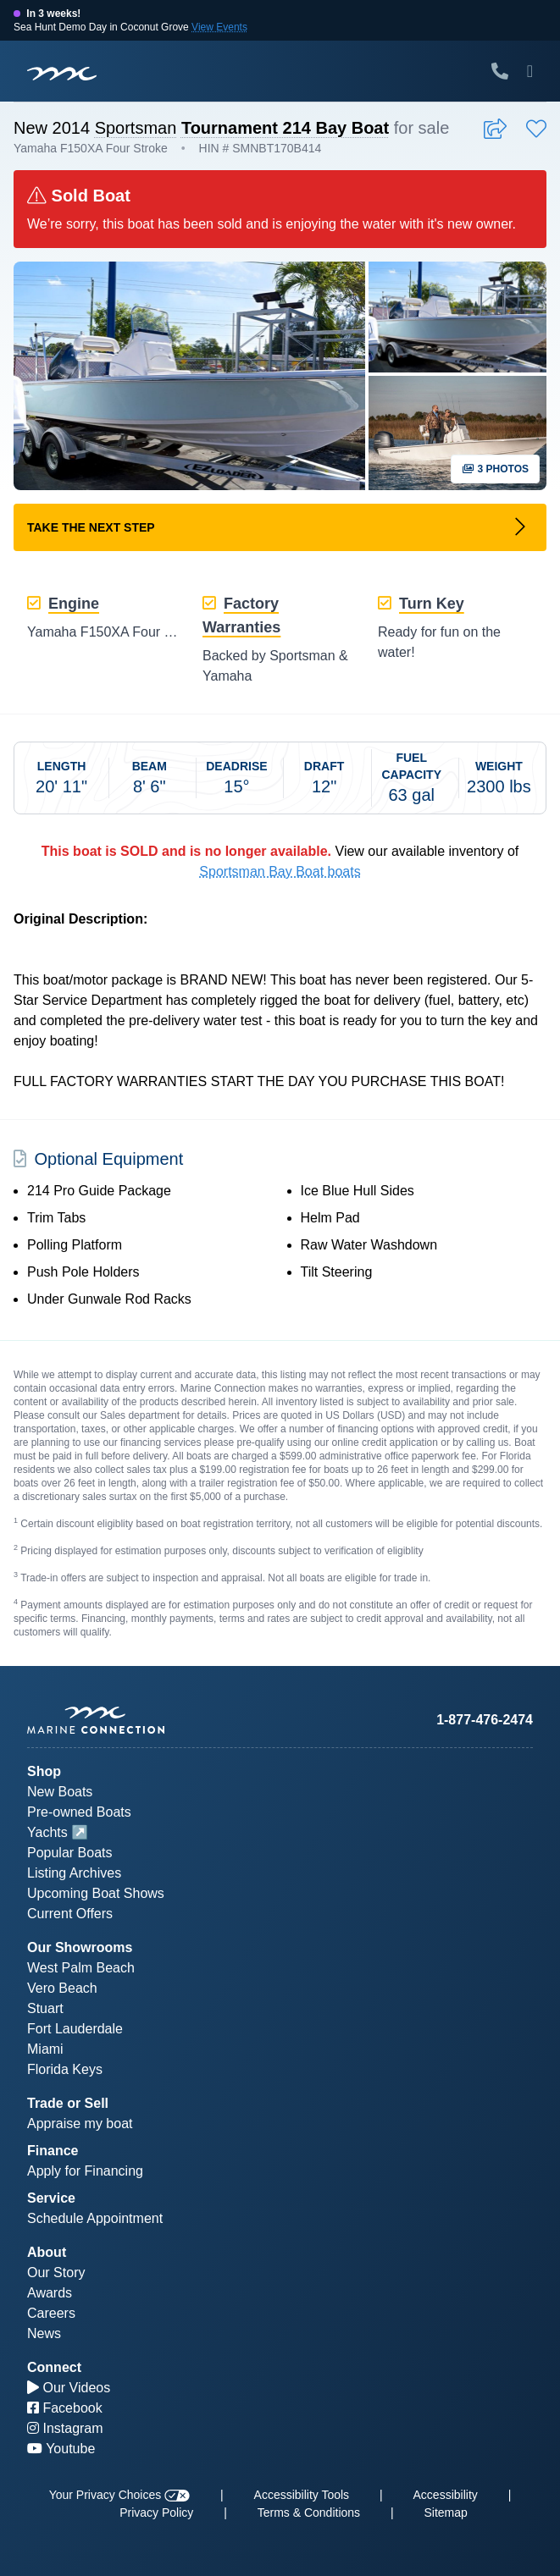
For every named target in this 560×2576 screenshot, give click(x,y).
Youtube (61, 2448)
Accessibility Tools (302, 2495)
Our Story (56, 2272)
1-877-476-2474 (484, 1720)
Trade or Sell (67, 2103)
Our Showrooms (79, 1947)
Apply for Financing (85, 2171)
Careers (51, 2313)
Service (51, 2198)
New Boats (59, 1791)
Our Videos (68, 2387)
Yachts (47, 1832)
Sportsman (136, 128)
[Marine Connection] (62, 72)
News (44, 2333)
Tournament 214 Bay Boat (285, 128)
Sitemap (446, 2512)
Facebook (65, 2408)
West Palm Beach (81, 1968)
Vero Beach (62, 1988)
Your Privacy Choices (119, 2495)
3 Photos (495, 469)
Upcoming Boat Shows (95, 1893)
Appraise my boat (80, 2123)
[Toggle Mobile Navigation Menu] (530, 71)
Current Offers (70, 1913)
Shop (44, 1771)
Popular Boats (70, 1852)
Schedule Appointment (95, 2218)
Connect (54, 2367)
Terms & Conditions (309, 2512)
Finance (52, 2150)
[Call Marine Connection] (499, 71)
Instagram (65, 2428)
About (46, 2252)
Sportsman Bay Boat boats (279, 871)
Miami (45, 2049)
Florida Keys (65, 2069)
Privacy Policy (156, 2512)
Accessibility (445, 2495)
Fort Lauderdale (75, 2029)
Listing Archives (74, 1873)
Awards (49, 2293)
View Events (219, 27)
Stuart (45, 2008)
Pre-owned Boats (79, 1812)
